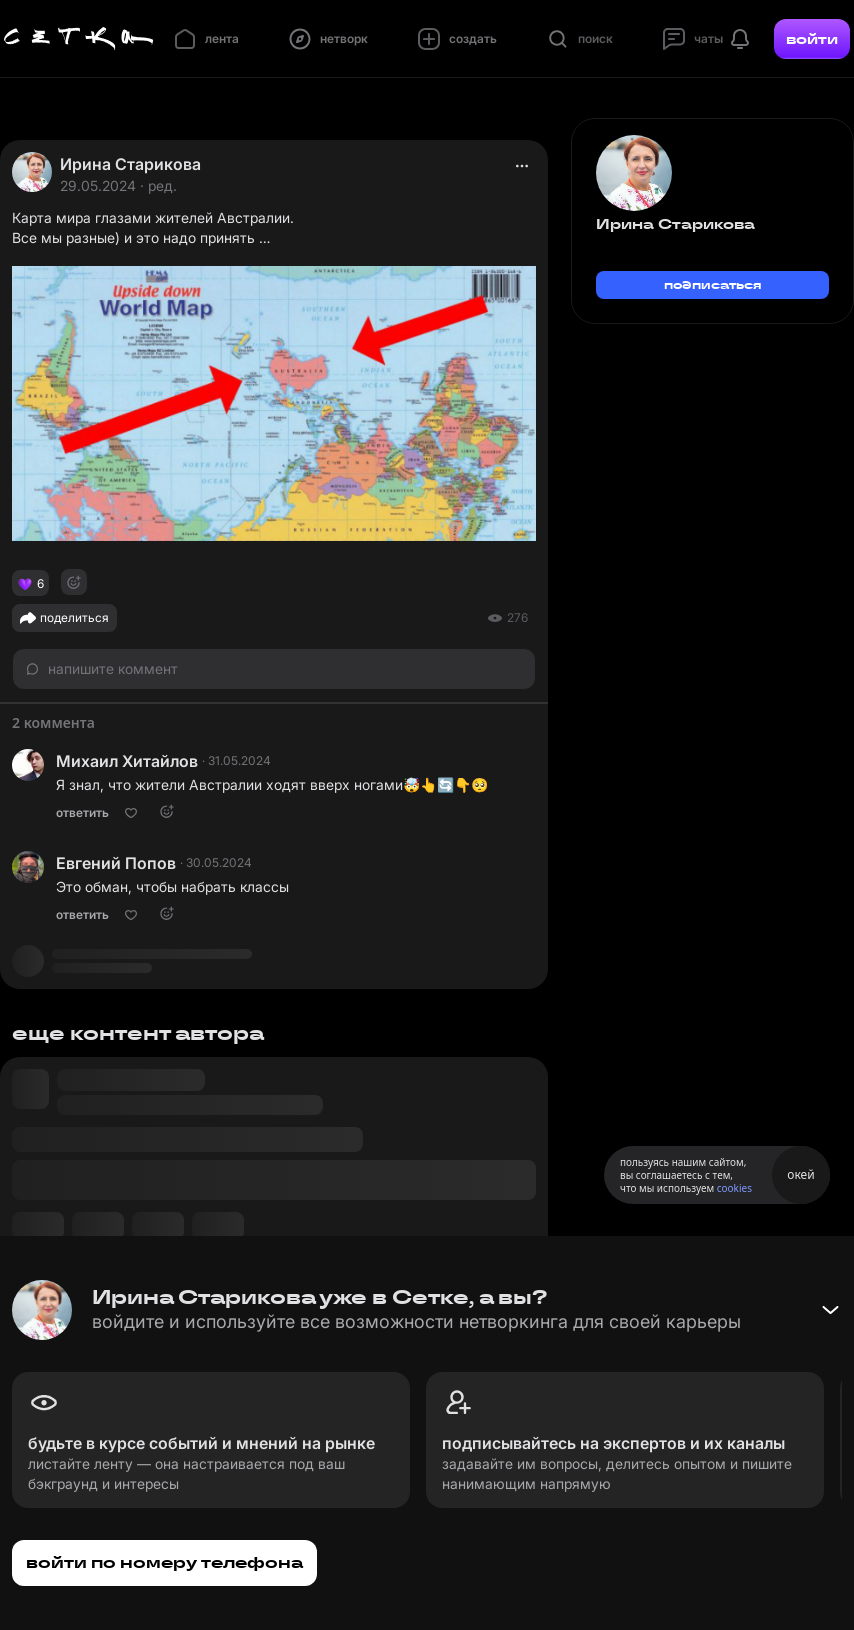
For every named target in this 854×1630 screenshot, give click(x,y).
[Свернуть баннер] (830, 1310)
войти (812, 39)
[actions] (522, 166)
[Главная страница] (79, 39)
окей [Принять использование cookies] (800, 1174)
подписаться (713, 284)
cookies (734, 1188)
